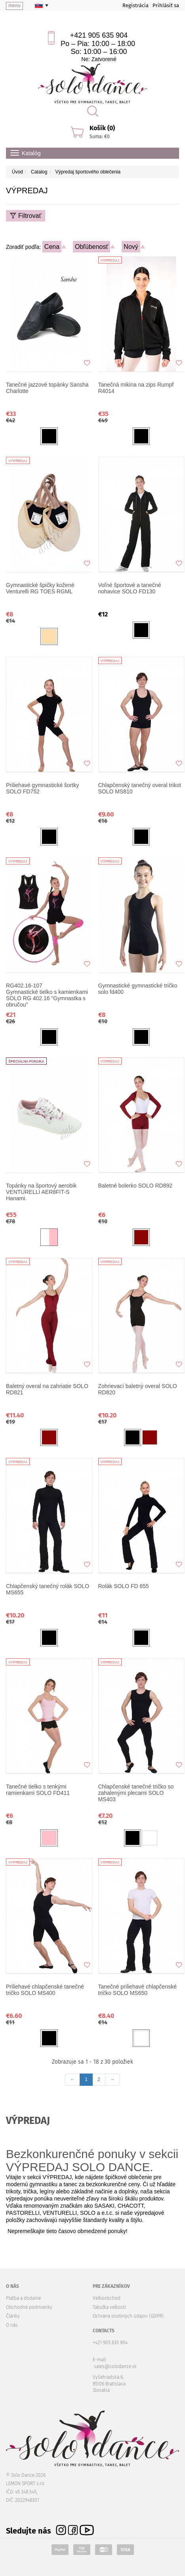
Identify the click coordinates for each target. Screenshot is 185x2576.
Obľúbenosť (92, 246)
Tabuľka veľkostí (109, 2307)
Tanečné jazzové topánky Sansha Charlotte (47, 387)
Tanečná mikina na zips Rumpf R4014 (136, 387)
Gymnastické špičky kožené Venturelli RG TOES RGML (40, 588)
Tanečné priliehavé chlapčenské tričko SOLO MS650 (137, 1989)
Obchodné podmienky (29, 2307)
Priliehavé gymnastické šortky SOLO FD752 (42, 788)
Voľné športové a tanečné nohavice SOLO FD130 (129, 588)
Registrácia (135, 5)
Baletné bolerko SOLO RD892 (135, 1185)
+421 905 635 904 (99, 35)
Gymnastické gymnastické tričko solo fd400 (137, 988)
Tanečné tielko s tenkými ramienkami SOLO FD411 (38, 1789)
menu (14, 5)
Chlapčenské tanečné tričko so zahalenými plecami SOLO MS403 (136, 1792)
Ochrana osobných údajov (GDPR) (128, 2316)
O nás (12, 2325)
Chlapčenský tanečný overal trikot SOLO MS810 (139, 788)
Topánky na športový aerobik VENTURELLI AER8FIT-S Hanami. (41, 1191)
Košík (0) (102, 128)
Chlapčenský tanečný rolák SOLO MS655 (47, 1589)
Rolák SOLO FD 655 (123, 1586)
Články (13, 2316)
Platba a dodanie (23, 2298)
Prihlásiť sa (166, 5)
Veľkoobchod (106, 2298)
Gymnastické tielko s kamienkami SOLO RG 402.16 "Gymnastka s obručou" (48, 995)
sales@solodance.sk (115, 2366)
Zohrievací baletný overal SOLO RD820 (137, 1389)
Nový (131, 246)
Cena (51, 246)
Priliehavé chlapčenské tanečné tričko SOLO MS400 (45, 1989)
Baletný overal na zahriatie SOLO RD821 (47, 1389)
